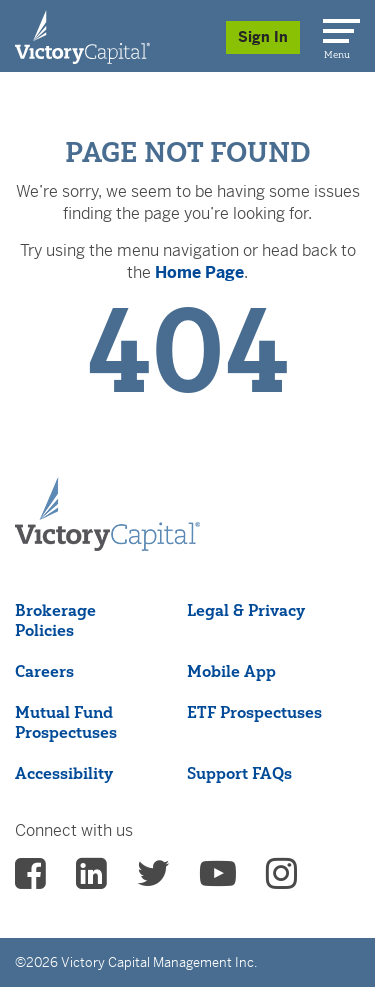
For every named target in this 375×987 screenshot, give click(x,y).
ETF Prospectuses (254, 712)
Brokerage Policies (55, 620)
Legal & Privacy (246, 610)
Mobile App (231, 671)
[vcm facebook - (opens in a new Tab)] (30, 880)
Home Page (199, 272)
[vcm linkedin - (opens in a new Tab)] (91, 880)
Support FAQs (239, 773)
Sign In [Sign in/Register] (263, 37)
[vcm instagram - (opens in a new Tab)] (281, 880)
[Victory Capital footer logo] (107, 545)
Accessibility (64, 773)
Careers (44, 671)
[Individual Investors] (82, 36)
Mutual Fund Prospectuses (66, 722)
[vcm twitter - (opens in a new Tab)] (153, 880)
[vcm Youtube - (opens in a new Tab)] (218, 880)
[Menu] (338, 27)
